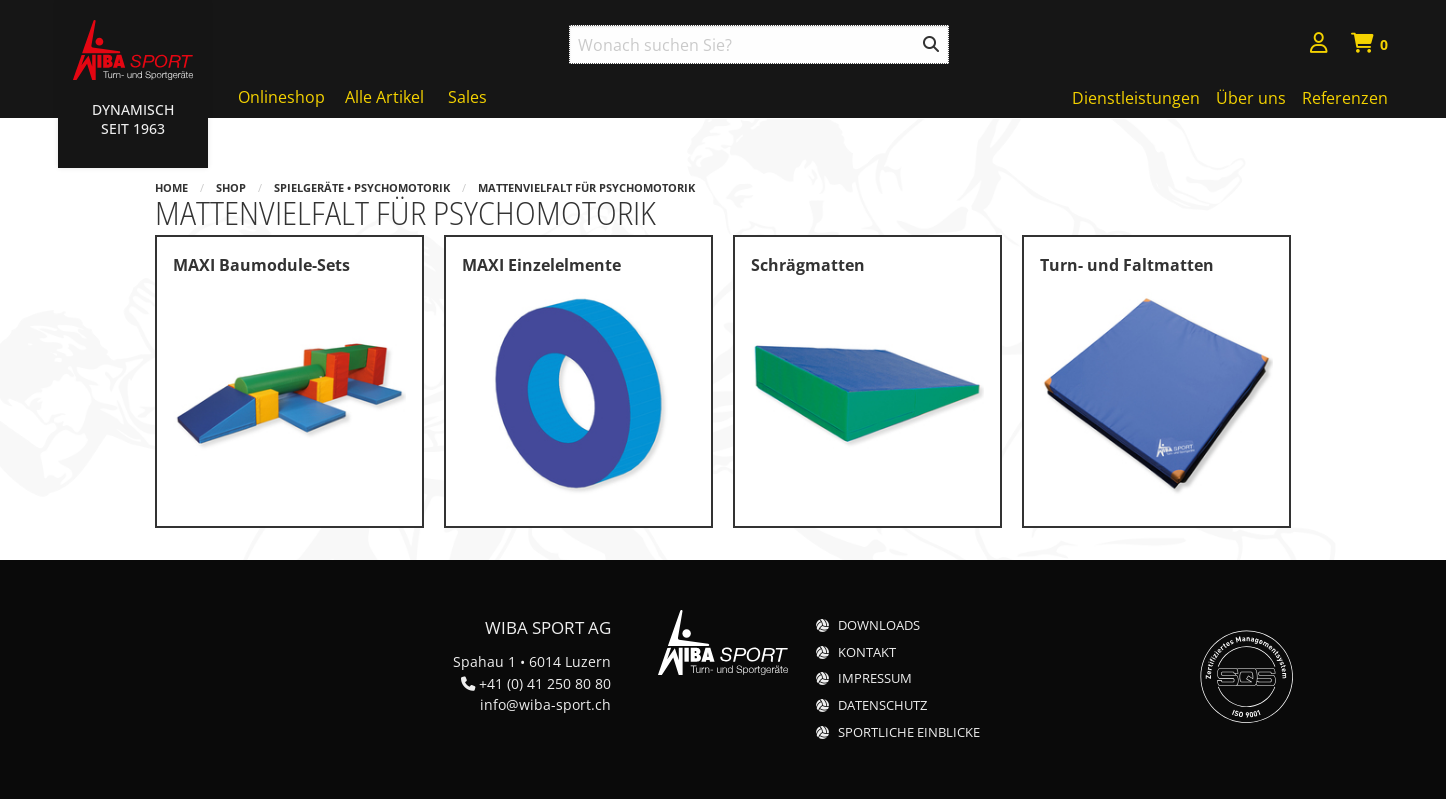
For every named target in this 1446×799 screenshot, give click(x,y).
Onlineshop (281, 97)
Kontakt (867, 652)
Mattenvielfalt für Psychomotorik (586, 187)
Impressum (875, 678)
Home (171, 187)
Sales (467, 97)
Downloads (879, 625)
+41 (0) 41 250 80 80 (545, 683)
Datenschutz (882, 705)
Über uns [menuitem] (1251, 98)
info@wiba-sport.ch (545, 704)
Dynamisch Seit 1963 (133, 119)
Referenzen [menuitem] (1345, 98)
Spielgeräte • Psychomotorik (362, 187)
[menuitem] (1319, 45)
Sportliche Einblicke (909, 732)
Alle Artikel (384, 97)
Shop (231, 187)
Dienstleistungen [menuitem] (1136, 98)
